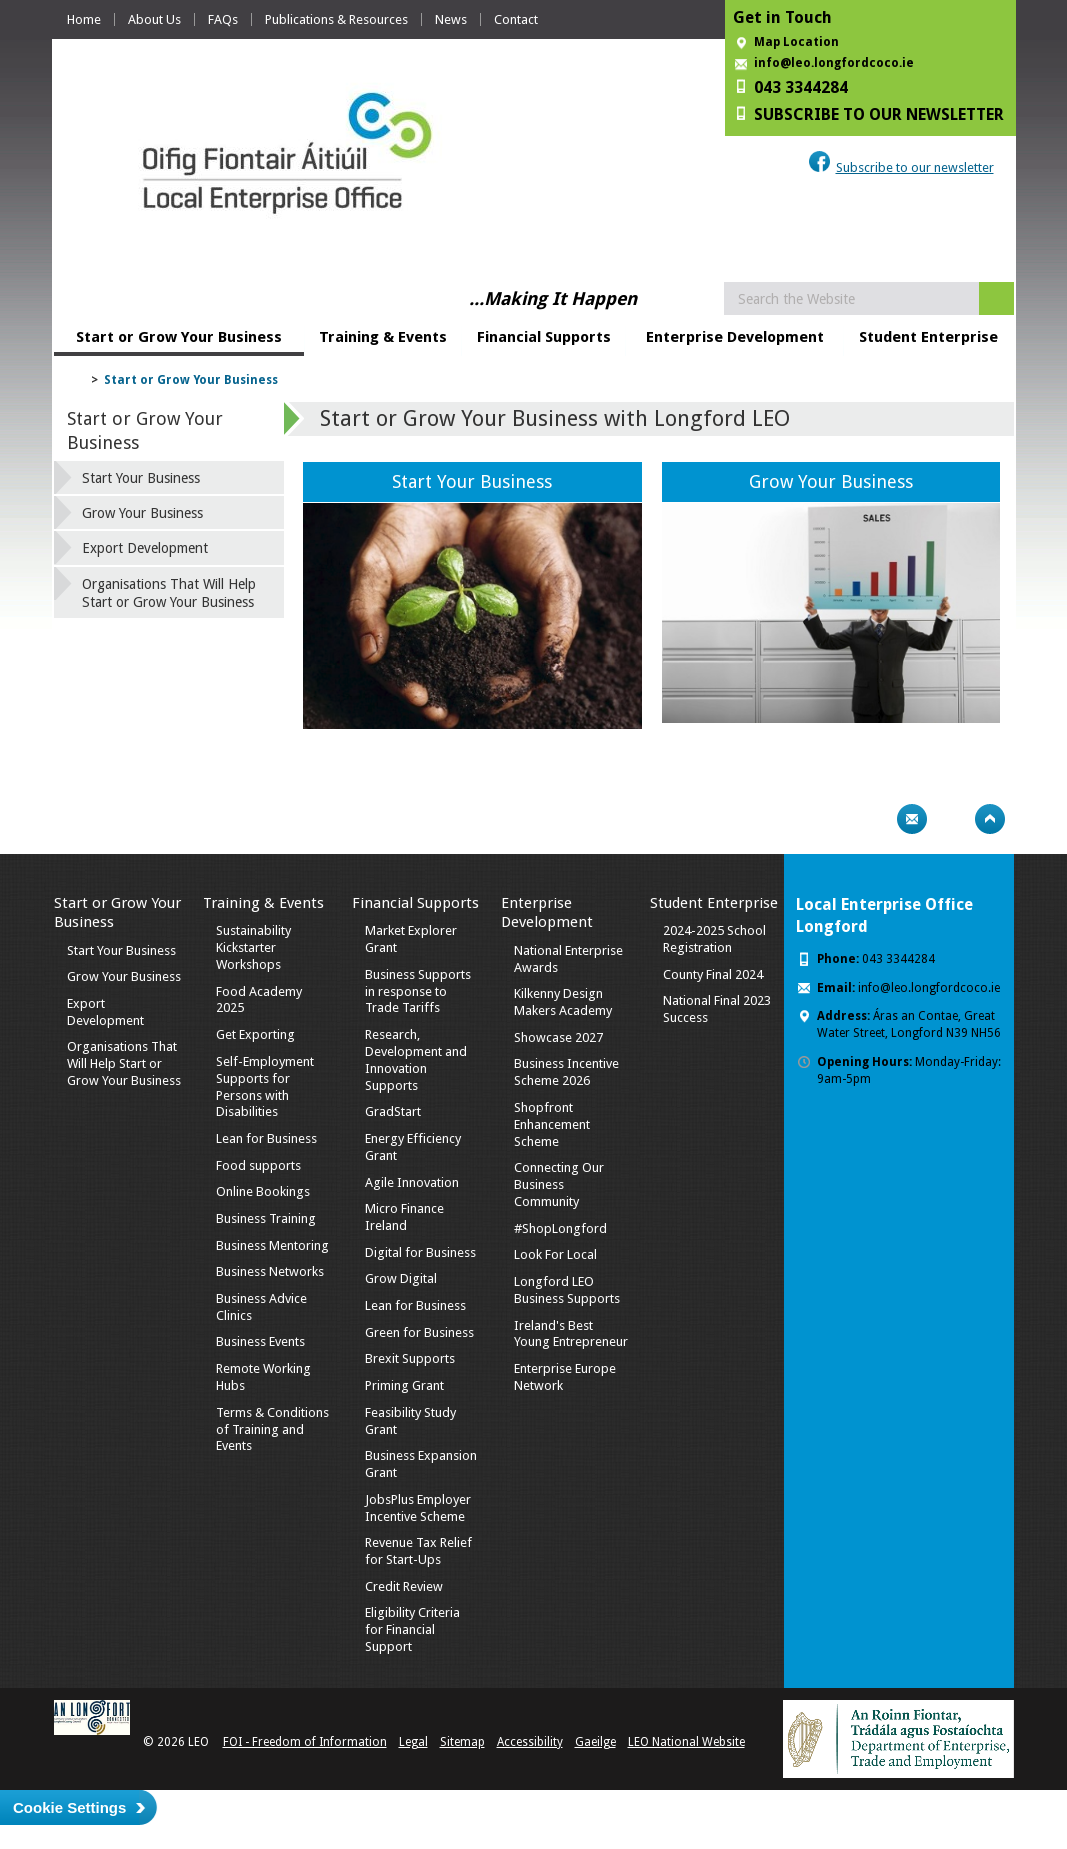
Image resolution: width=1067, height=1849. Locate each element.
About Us (154, 19)
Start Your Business (472, 481)
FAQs (223, 19)
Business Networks (270, 1271)
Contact (516, 19)
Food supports (258, 1165)
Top (990, 819)
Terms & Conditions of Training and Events (272, 1429)
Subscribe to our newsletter (915, 167)
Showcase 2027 (558, 1037)
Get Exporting (255, 1034)
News (451, 19)
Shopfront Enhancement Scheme (552, 1124)
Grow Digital (401, 1278)
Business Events (260, 1341)
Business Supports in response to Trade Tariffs (418, 991)
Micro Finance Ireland (404, 1217)
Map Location (796, 42)
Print (873, 819)
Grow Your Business (831, 481)
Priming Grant (404, 1385)
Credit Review (404, 1586)
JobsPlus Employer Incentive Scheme (418, 1508)
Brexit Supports (410, 1358)
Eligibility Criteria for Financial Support (412, 1629)
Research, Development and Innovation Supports (416, 1060)
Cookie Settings (69, 1807)
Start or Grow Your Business (179, 337)
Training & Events (383, 337)
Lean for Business (266, 1138)
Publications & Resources (336, 19)
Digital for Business (420, 1252)
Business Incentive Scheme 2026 (566, 1072)
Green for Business (419, 1332)
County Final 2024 (713, 974)
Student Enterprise (928, 337)
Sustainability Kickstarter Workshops (253, 947)
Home (84, 19)
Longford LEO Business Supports (567, 1290)
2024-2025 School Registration (714, 939)
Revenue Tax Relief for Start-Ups (418, 1551)
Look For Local (555, 1254)
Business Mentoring (272, 1245)
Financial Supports (544, 337)
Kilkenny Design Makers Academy (563, 1002)
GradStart (393, 1111)
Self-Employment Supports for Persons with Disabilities (265, 1087)
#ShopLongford (560, 1228)
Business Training (266, 1218)
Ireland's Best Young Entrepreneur (571, 1334)
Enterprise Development (735, 337)
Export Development (145, 548)
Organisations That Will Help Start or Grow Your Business (169, 593)
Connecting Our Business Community (559, 1184)
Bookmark (951, 819)
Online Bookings (263, 1191)
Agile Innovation (412, 1182)
